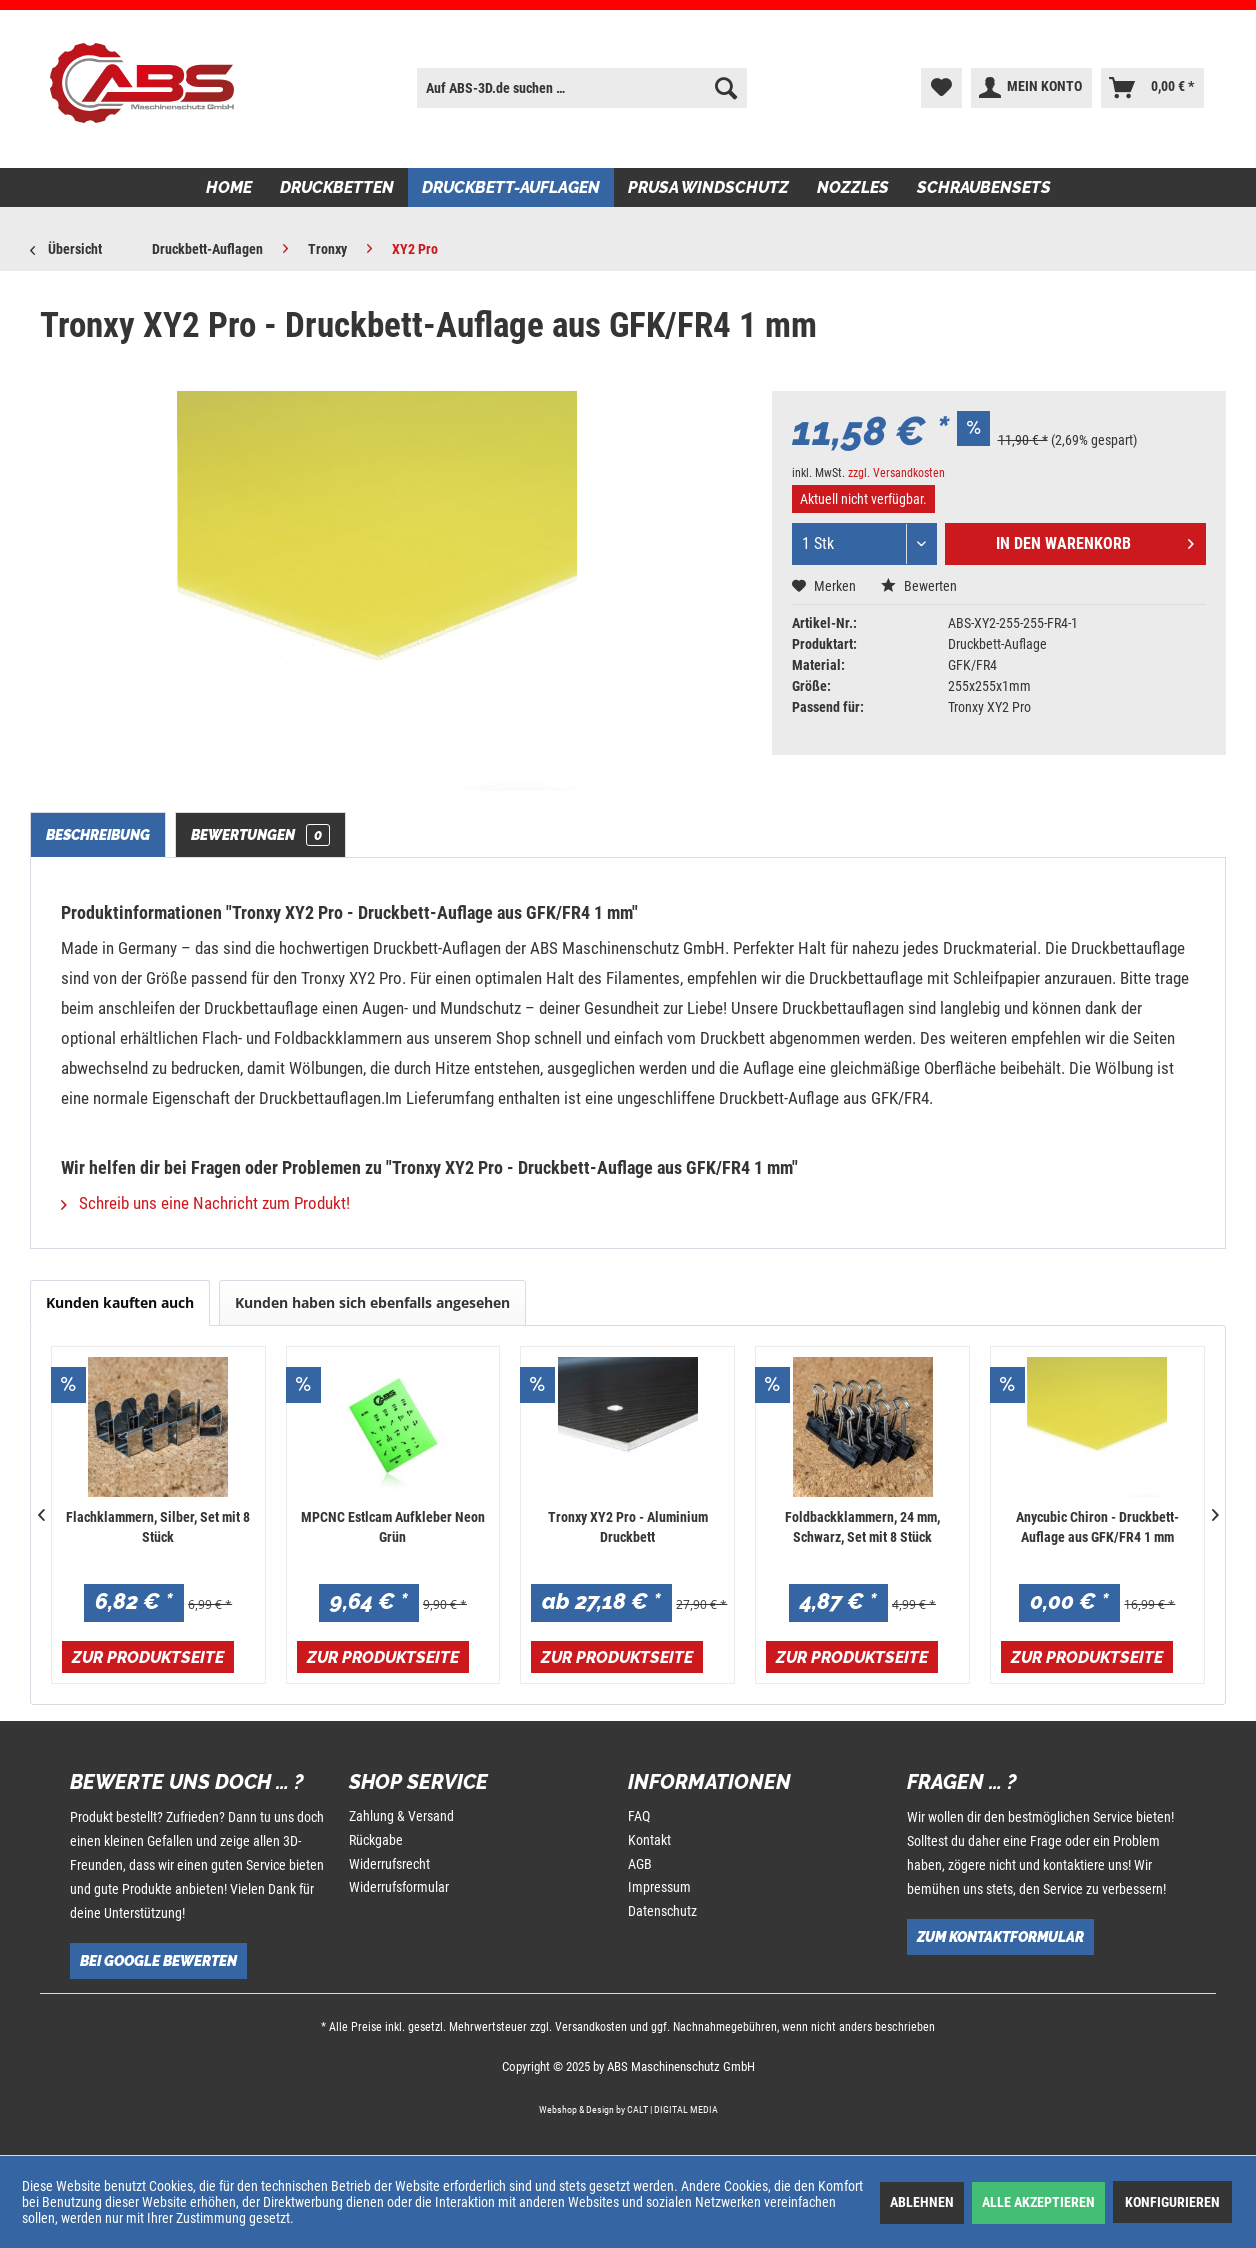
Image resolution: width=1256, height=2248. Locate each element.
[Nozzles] (853, 187)
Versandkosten (591, 2027)
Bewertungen (260, 835)
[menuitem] (581, 88)
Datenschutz (662, 1911)
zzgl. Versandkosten (896, 473)
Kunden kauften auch (120, 1302)
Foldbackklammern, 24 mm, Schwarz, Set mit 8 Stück (862, 1527)
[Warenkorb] (1152, 88)
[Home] (229, 187)
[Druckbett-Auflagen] (511, 187)
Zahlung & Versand (401, 1816)
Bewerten (919, 586)
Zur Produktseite (148, 1657)
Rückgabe (376, 1840)
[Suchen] (726, 88)
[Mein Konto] (1031, 88)
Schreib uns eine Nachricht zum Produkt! (205, 1203)
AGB (640, 1864)
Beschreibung (98, 835)
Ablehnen (922, 2202)
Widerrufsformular (399, 1887)
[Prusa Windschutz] (708, 187)
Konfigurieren (1172, 2202)
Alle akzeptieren (1038, 2202)
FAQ (639, 1816)
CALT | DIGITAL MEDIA (672, 2109)
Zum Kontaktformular (1000, 1937)
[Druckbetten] (337, 187)
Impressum (659, 1887)
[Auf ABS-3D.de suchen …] (581, 88)
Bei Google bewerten (158, 1961)
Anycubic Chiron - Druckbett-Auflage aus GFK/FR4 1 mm (1097, 1527)
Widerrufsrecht (389, 1864)
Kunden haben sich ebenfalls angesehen (372, 1302)
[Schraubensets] (984, 187)
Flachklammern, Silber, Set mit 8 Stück (158, 1527)
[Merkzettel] (941, 88)
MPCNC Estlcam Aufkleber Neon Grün (393, 1527)
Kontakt (649, 1840)
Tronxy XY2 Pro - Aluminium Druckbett (628, 1527)
